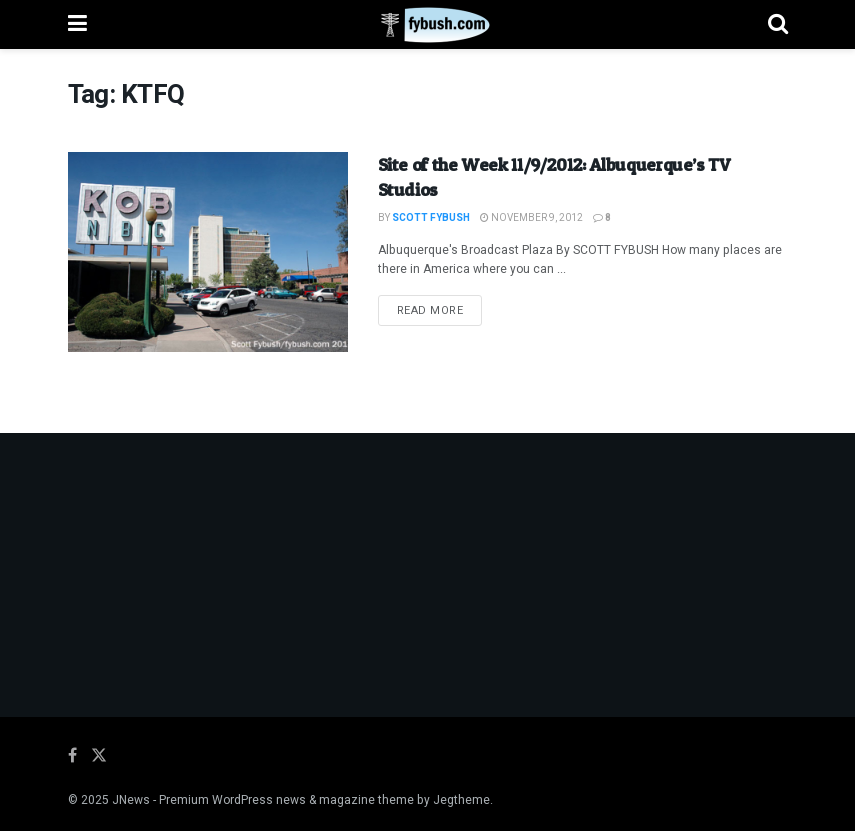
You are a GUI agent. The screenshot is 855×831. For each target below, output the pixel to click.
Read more (440, 310)
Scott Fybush (431, 218)
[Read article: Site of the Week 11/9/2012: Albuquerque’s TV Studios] (208, 252)
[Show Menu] (77, 24)
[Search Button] (778, 24)
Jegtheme (461, 800)
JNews (131, 800)
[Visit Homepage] (427, 25)
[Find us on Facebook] (72, 756)
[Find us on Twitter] (99, 756)
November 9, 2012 (531, 218)
